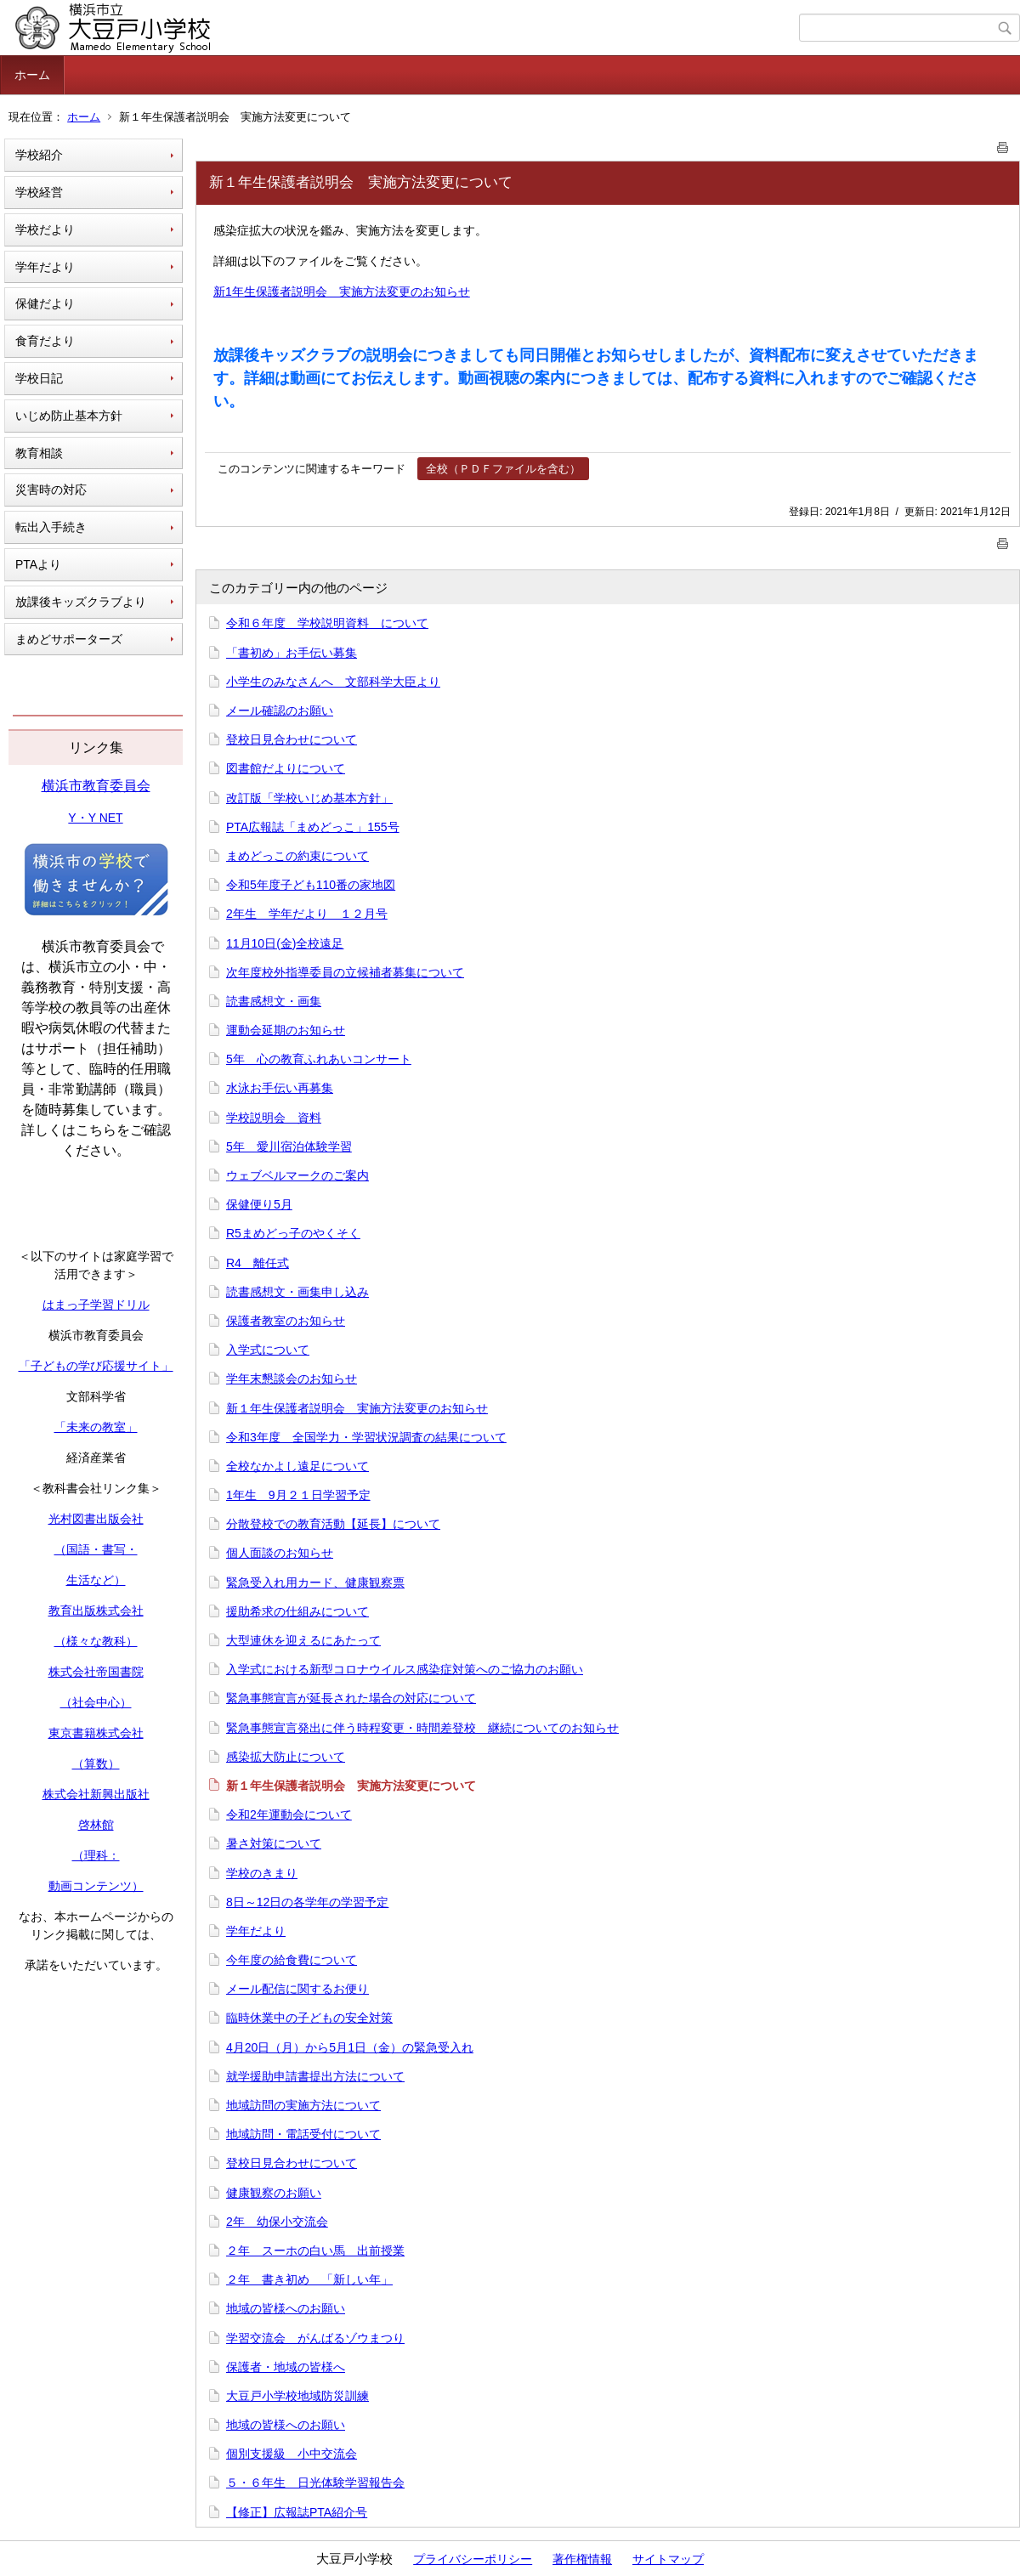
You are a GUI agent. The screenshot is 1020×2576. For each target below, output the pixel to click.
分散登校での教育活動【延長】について (333, 1524)
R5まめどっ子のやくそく (293, 1233)
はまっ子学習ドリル (96, 1304)
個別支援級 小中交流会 (291, 2453)
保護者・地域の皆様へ (285, 2367)
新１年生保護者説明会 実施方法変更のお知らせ (357, 1408)
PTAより (38, 564)
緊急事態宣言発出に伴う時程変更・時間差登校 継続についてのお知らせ (422, 1728)
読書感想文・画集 (273, 1001)
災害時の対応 (51, 489)
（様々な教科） (96, 1641)
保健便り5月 (259, 1204)
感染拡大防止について (285, 1757)
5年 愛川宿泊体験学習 (289, 1146)
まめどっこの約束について (297, 856)
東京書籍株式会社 (96, 1733)
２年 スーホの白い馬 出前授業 (315, 2250)
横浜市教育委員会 (96, 785)
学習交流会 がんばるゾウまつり (315, 2338)
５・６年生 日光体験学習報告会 (315, 2482)
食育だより (45, 341)
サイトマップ (668, 2559)
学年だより (45, 267)
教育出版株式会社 (96, 1610)
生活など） (96, 1580)
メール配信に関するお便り (297, 1989)
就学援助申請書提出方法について (315, 2076)
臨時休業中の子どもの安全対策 (309, 2017)
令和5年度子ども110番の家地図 (310, 885)
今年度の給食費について (291, 1960)
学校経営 (39, 192)
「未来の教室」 (96, 1427)
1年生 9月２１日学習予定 (298, 1495)
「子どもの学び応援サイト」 (96, 1366)
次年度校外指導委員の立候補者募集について (345, 972)
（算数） (96, 1763)
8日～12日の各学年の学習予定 (307, 1902)
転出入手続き (51, 527)
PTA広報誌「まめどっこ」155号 (313, 827)
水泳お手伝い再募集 (279, 1088)
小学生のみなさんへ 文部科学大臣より (333, 681)
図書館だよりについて (285, 768)
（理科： (96, 1855)
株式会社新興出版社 (96, 1794)
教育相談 (39, 453)
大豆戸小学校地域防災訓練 (297, 2396)
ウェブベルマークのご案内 (297, 1175)
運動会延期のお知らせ (285, 1030)
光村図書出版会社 (96, 1519)
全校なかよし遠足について (297, 1466)
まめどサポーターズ (68, 639)
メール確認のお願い (279, 710)
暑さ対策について (273, 1843)
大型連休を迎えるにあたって (303, 1640)
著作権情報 (582, 2559)
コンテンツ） (108, 1886)
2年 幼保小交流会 (277, 2221)
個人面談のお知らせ (279, 1553)
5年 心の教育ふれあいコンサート (318, 1059)
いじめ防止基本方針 (68, 415)
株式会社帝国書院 (96, 1672)
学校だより (45, 229)
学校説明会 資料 (273, 1117)
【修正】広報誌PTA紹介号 (296, 2512)
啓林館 (96, 1825)
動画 (60, 1886)
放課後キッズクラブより (80, 602)
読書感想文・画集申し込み (297, 1292)
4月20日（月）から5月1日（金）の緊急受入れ (349, 2047)
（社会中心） (96, 1702)
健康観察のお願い (273, 2193)
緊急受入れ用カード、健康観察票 (315, 1582)
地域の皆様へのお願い (285, 2308)
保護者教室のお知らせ (285, 1321)
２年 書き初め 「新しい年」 (309, 2279)
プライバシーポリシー (472, 2559)
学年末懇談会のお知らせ (291, 1378)
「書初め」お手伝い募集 (291, 653)
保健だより (45, 303)
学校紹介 (39, 154)
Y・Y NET (95, 817)
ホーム (32, 75)
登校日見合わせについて (291, 739)
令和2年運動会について (289, 1814)
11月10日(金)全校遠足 (284, 943)
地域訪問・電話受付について (303, 2134)
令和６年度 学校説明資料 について (327, 623)
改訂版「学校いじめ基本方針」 (309, 798)
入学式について (267, 1349)
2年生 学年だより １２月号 (307, 913)
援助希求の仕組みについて (297, 1611)
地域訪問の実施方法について (303, 2105)
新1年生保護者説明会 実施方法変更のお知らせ (341, 291)
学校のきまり (262, 1873)
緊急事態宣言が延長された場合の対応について (351, 1698)
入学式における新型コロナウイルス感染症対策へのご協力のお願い (404, 1669)
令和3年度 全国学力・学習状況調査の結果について (366, 1437)
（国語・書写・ (96, 1549)
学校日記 (39, 378)
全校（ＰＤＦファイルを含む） (503, 468)
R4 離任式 (257, 1263)
